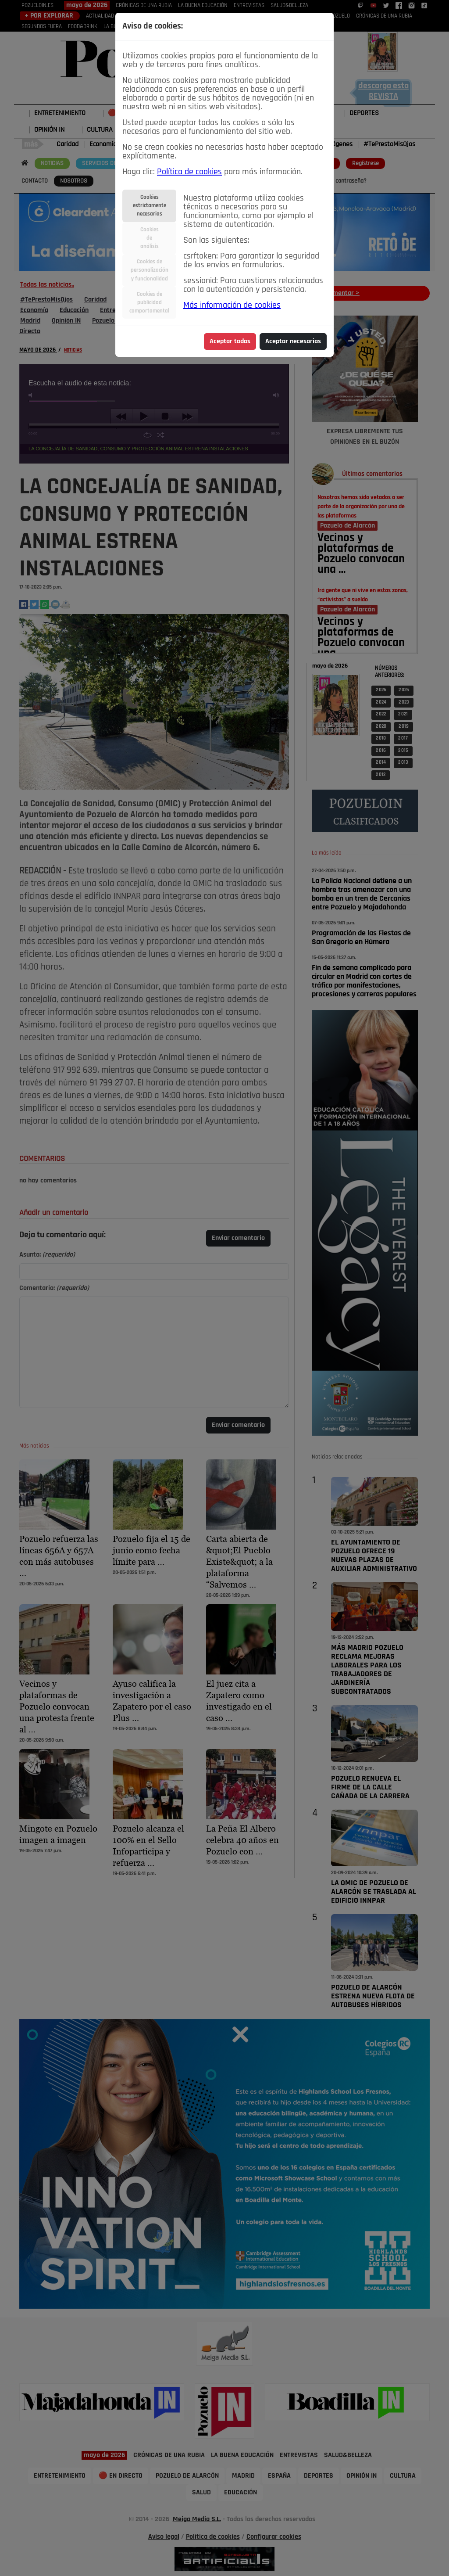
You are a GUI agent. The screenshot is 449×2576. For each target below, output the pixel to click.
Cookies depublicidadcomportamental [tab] (149, 302)
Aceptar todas (230, 341)
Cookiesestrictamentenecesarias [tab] (149, 205)
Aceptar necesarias (293, 341)
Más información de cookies (232, 305)
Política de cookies (189, 172)
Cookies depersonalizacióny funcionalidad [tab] (149, 270)
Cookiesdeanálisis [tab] (149, 238)
